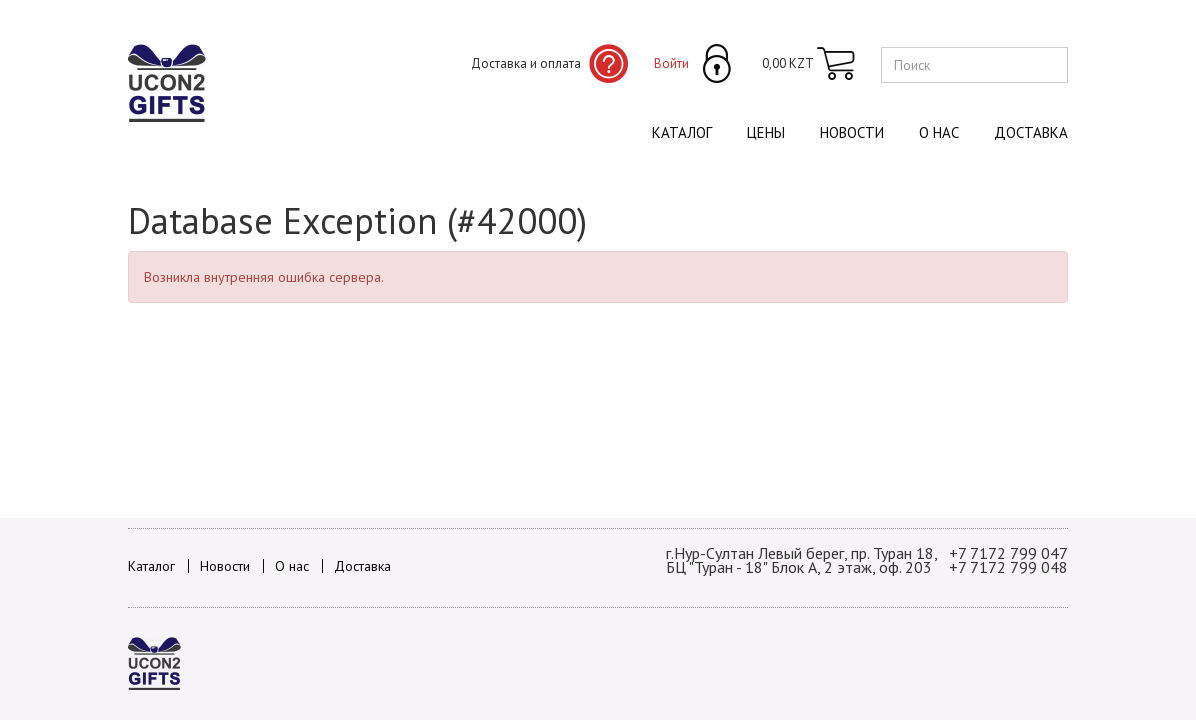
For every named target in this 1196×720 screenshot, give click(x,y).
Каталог (682, 132)
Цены (766, 132)
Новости (852, 132)
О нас (939, 132)
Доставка (1031, 132)
